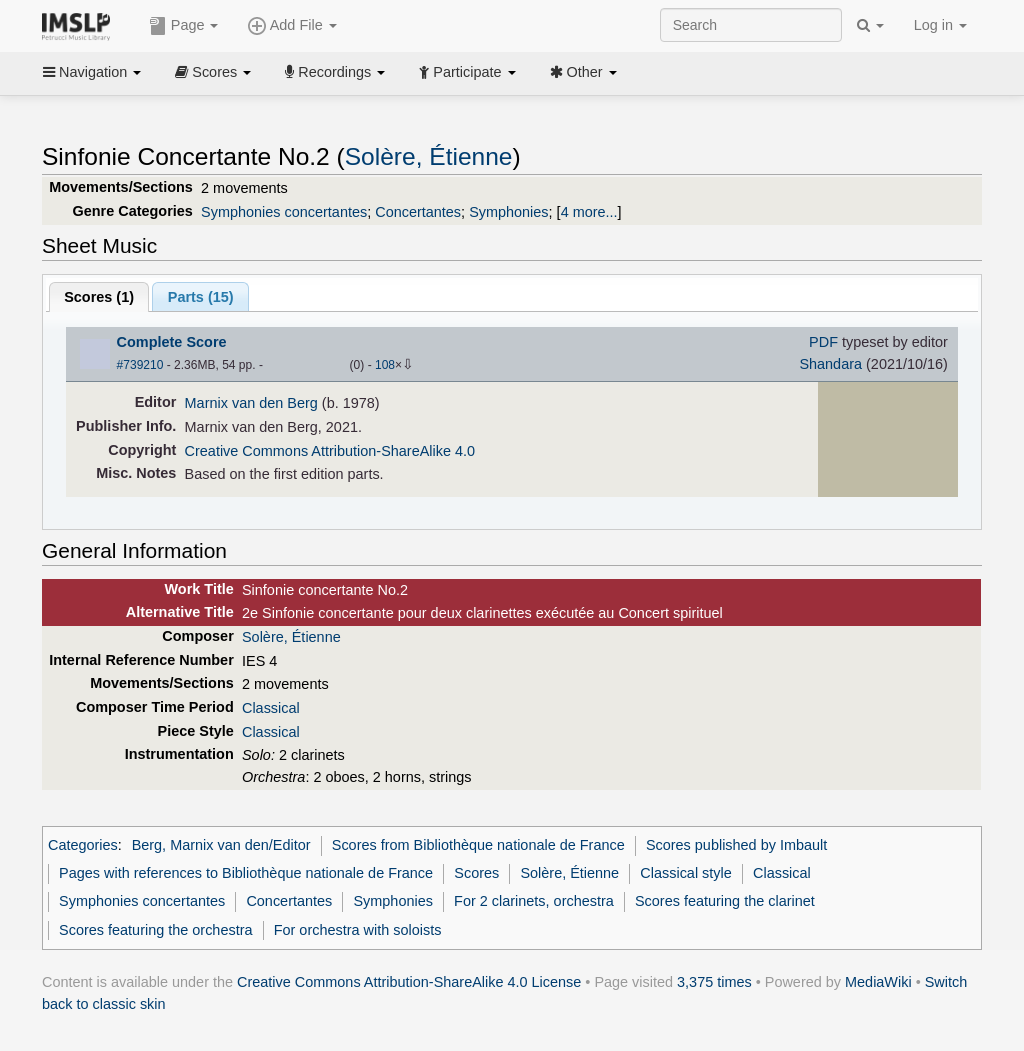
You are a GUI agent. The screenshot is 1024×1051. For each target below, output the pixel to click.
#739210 (140, 365)
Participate (467, 72)
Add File (292, 26)
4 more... (589, 212)
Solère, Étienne (429, 156)
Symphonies (508, 212)
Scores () (99, 297)
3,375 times (714, 982)
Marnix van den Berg (251, 403)
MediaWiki (878, 982)
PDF (823, 342)
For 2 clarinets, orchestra (534, 901)
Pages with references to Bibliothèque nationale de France (246, 873)
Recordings (335, 72)
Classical (271, 708)
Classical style (685, 873)
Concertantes (418, 212)
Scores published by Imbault (736, 845)
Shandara (830, 364)
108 (385, 365)
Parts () (201, 297)
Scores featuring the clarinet (725, 901)
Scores (213, 72)
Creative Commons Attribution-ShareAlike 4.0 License (409, 982)
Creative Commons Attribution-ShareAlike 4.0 (330, 451)
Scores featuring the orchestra (155, 930)
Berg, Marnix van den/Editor (221, 845)
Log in (940, 25)
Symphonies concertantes (284, 212)
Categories (83, 845)
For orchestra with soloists (358, 930)
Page (184, 26)
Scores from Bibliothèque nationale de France (478, 845)
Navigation (92, 72)
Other (583, 72)
